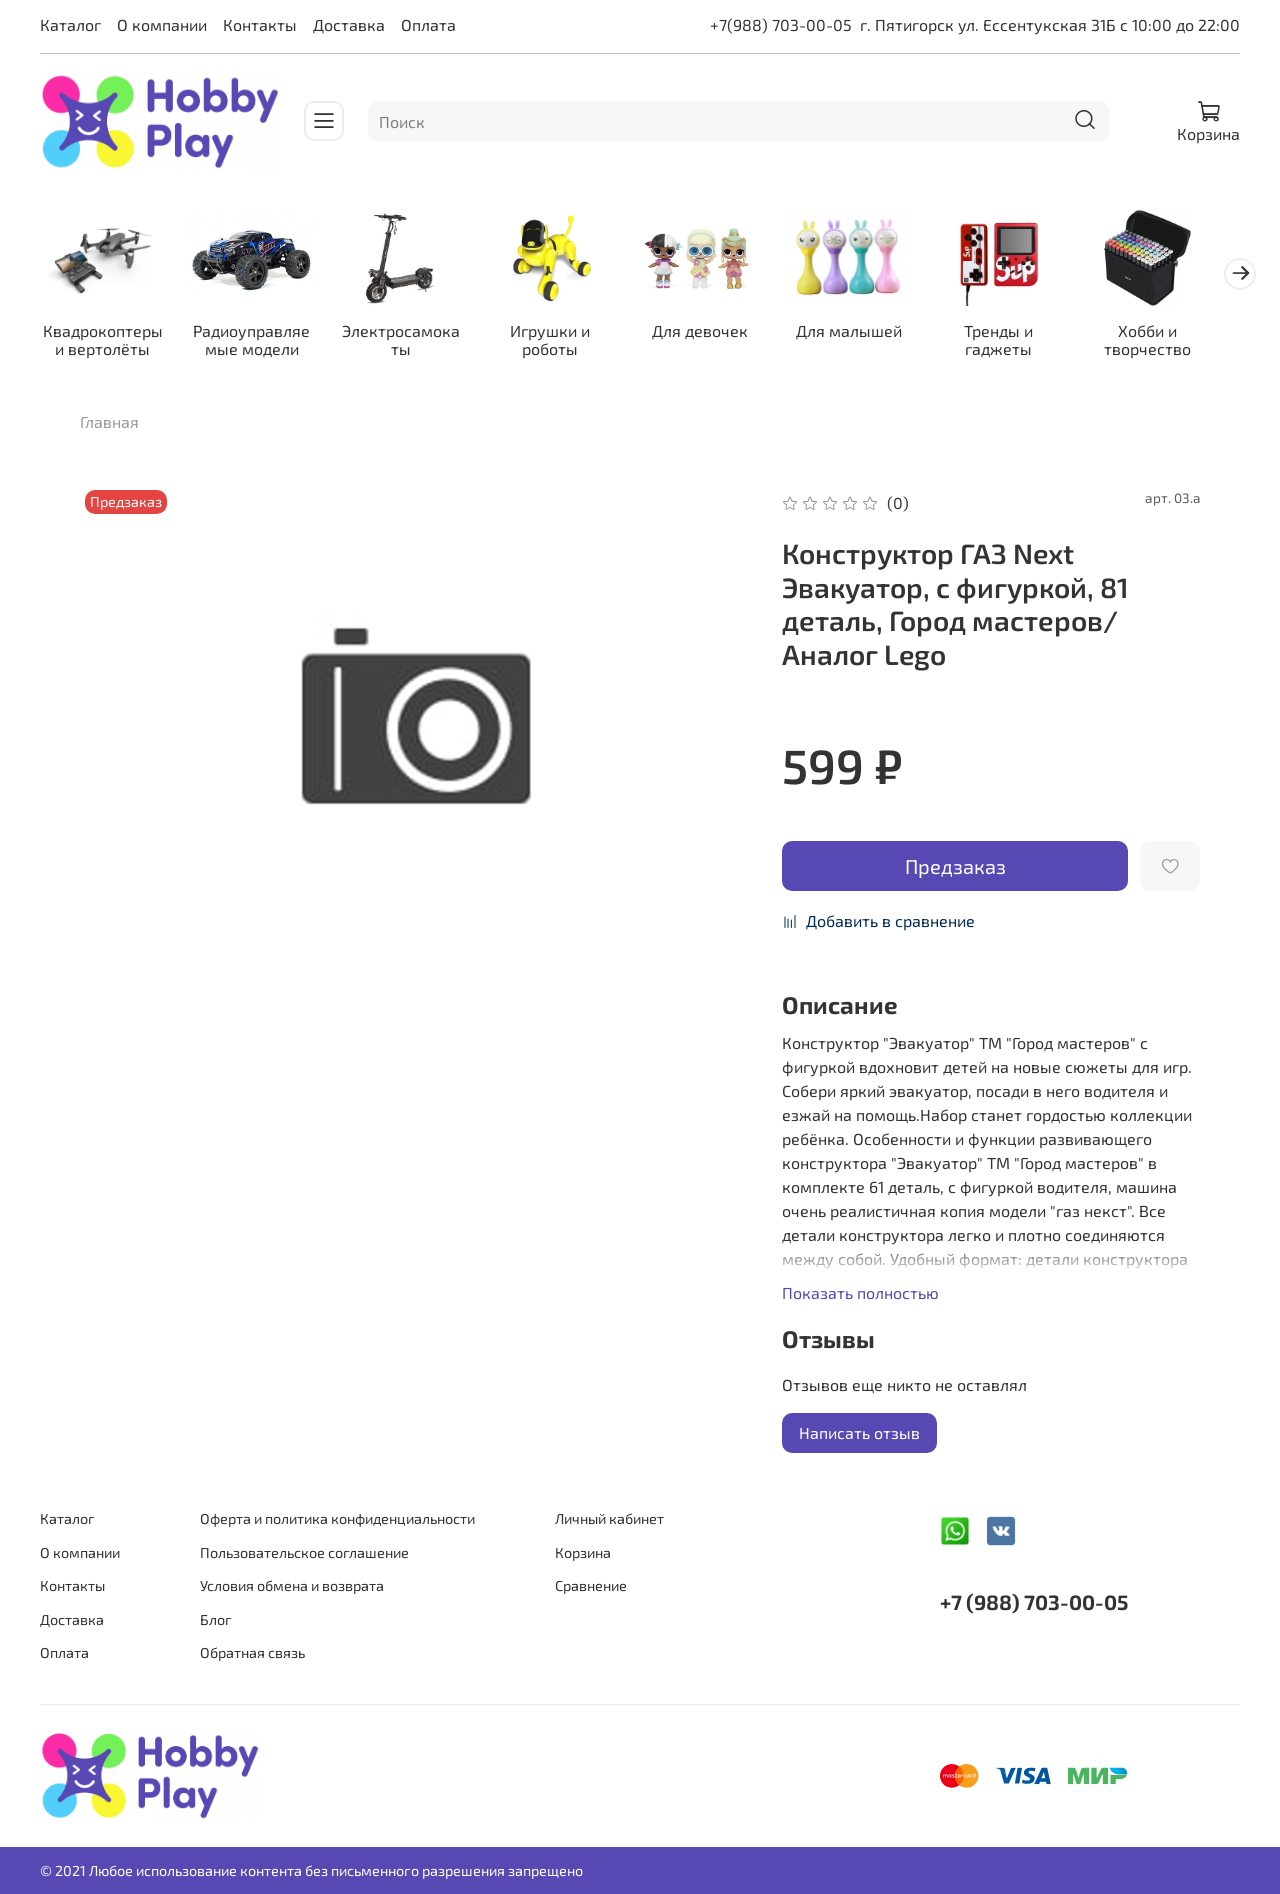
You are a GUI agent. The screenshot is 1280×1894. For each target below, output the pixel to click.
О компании (162, 24)
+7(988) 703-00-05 (781, 24)
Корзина (583, 1552)
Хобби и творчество (1175, 342)
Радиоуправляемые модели (257, 342)
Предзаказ (955, 869)
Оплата (428, 24)
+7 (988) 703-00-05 (1034, 1601)
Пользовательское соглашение (304, 1552)
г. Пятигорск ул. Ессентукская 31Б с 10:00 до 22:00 (1050, 24)
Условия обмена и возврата (292, 1585)
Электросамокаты (411, 342)
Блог (216, 1619)
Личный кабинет (609, 1518)
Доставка (349, 24)
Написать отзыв (859, 1435)
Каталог (70, 24)
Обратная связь (252, 1652)
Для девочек (717, 333)
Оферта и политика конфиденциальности (337, 1518)
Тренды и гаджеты (1022, 342)
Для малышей (870, 333)
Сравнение (591, 1585)
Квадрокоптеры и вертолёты (105, 342)
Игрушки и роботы (564, 342)
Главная (109, 424)
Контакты (260, 24)
